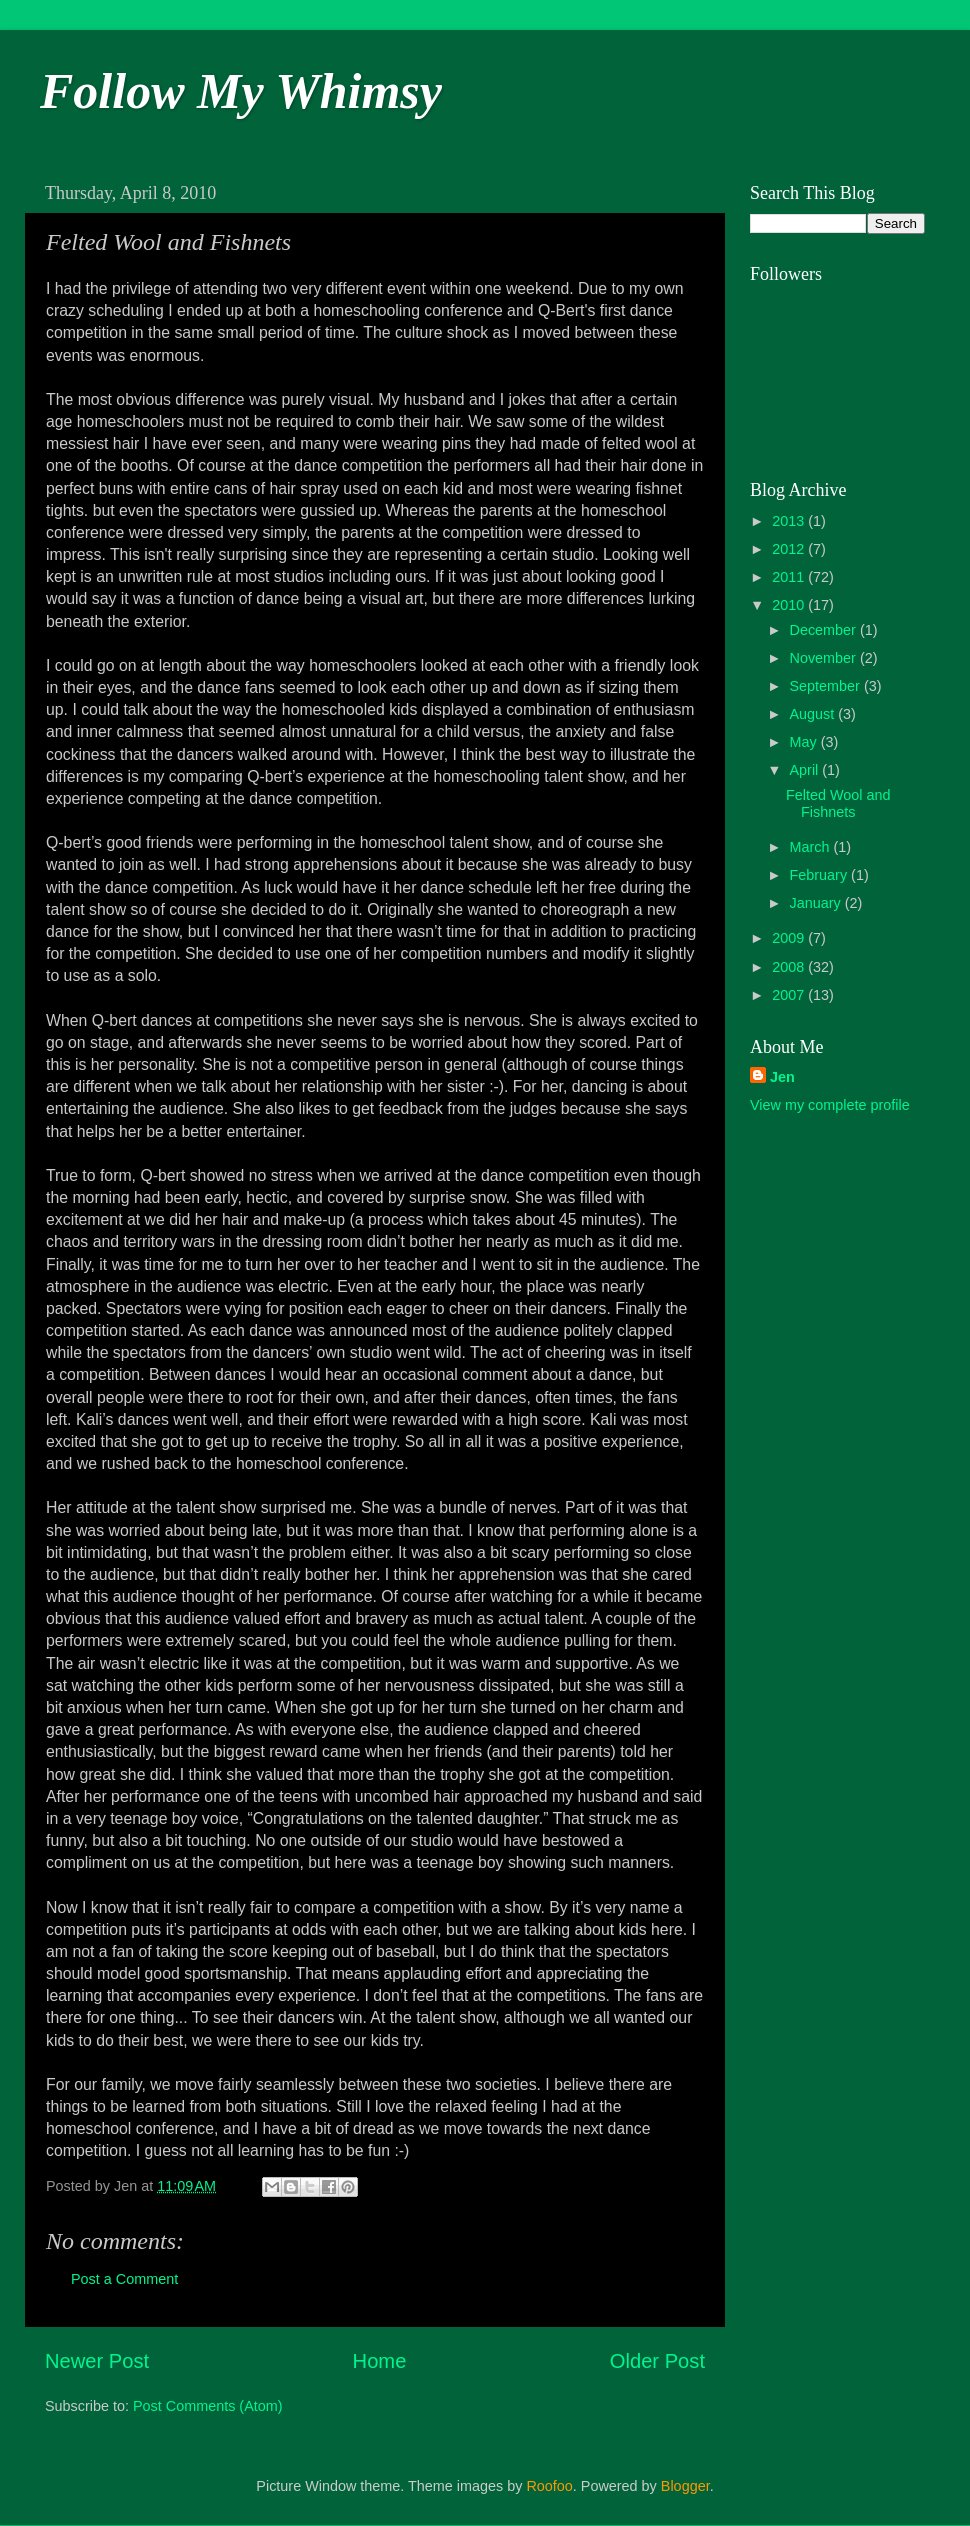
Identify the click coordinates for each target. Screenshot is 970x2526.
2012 (790, 549)
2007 (790, 995)
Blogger (685, 2486)
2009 (790, 938)
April (806, 770)
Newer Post (97, 2361)
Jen (782, 1077)
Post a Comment (124, 2279)
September (827, 686)
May (805, 742)
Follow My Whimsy (241, 91)
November (825, 658)
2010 (790, 605)
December (825, 630)
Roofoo (549, 2486)
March (812, 847)
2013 (790, 521)
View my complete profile (830, 1105)
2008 (790, 967)
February (821, 875)
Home (380, 2361)
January (817, 903)
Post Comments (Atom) (208, 2406)
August (814, 714)
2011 (790, 577)
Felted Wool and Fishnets (838, 803)
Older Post (657, 2361)
